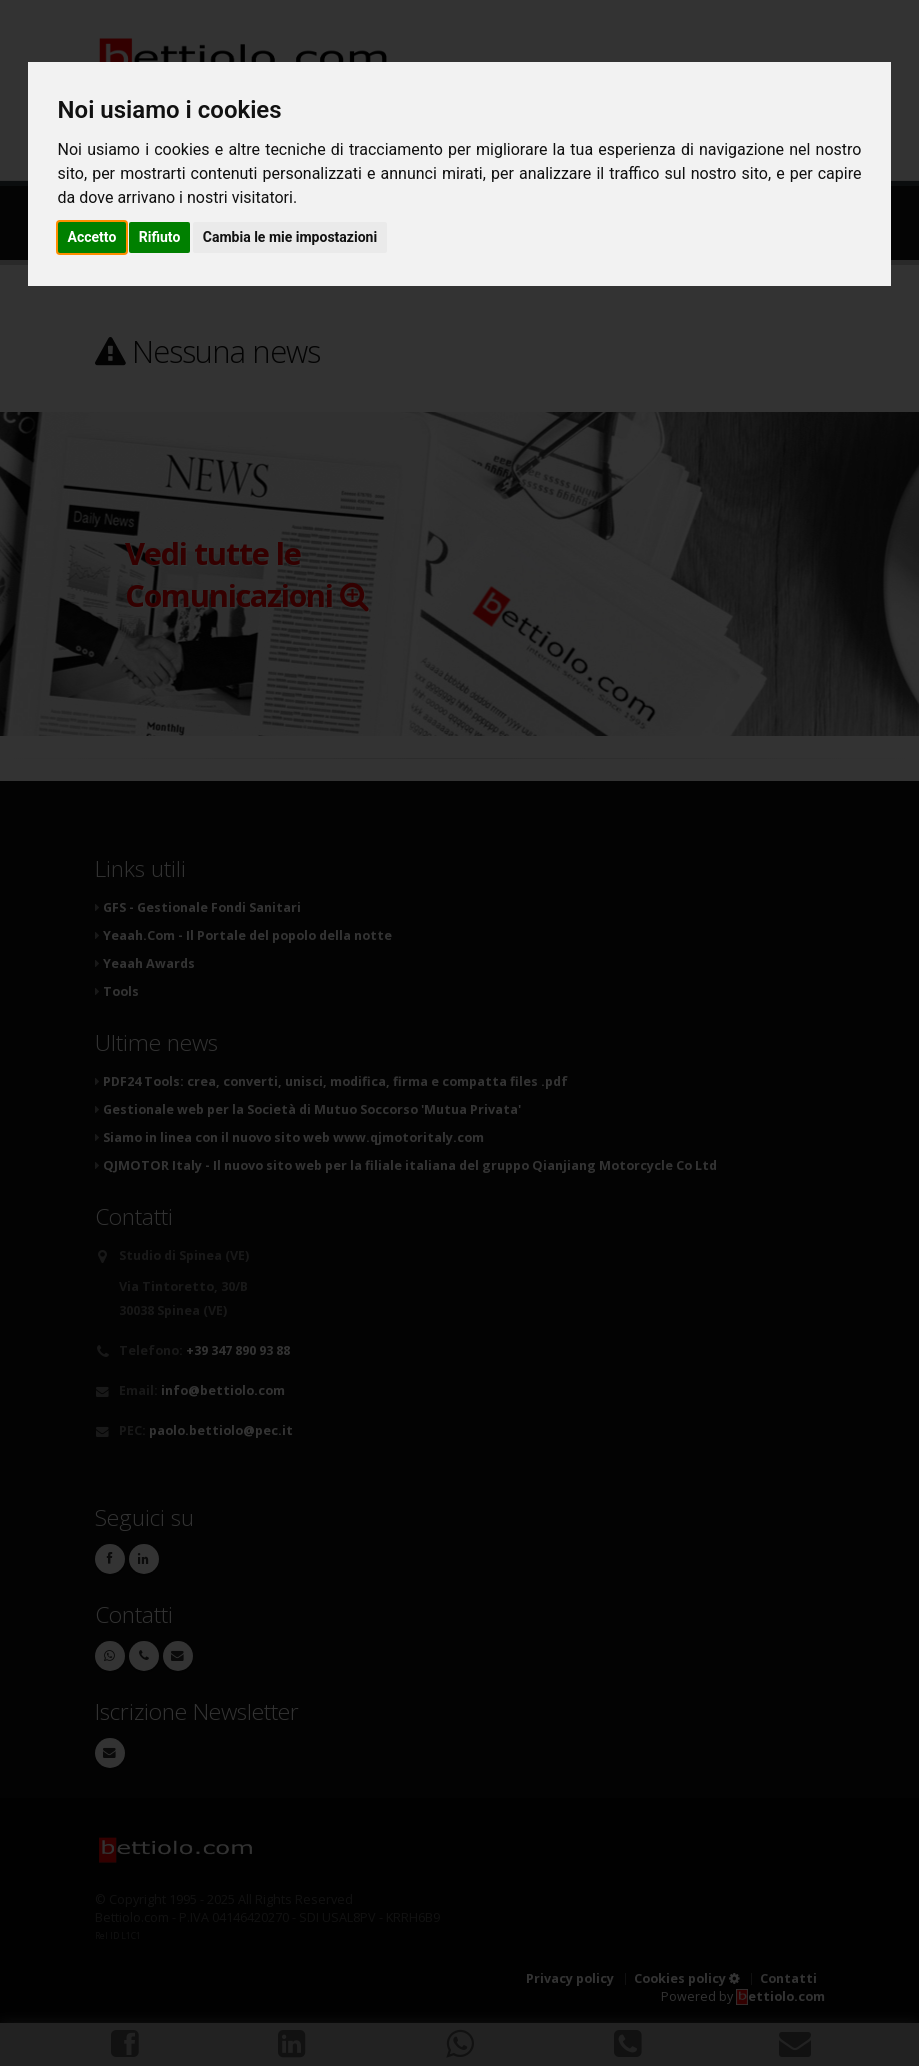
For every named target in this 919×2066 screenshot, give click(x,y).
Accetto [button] (92, 237)
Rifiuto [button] (160, 237)
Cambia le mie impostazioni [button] (290, 237)
